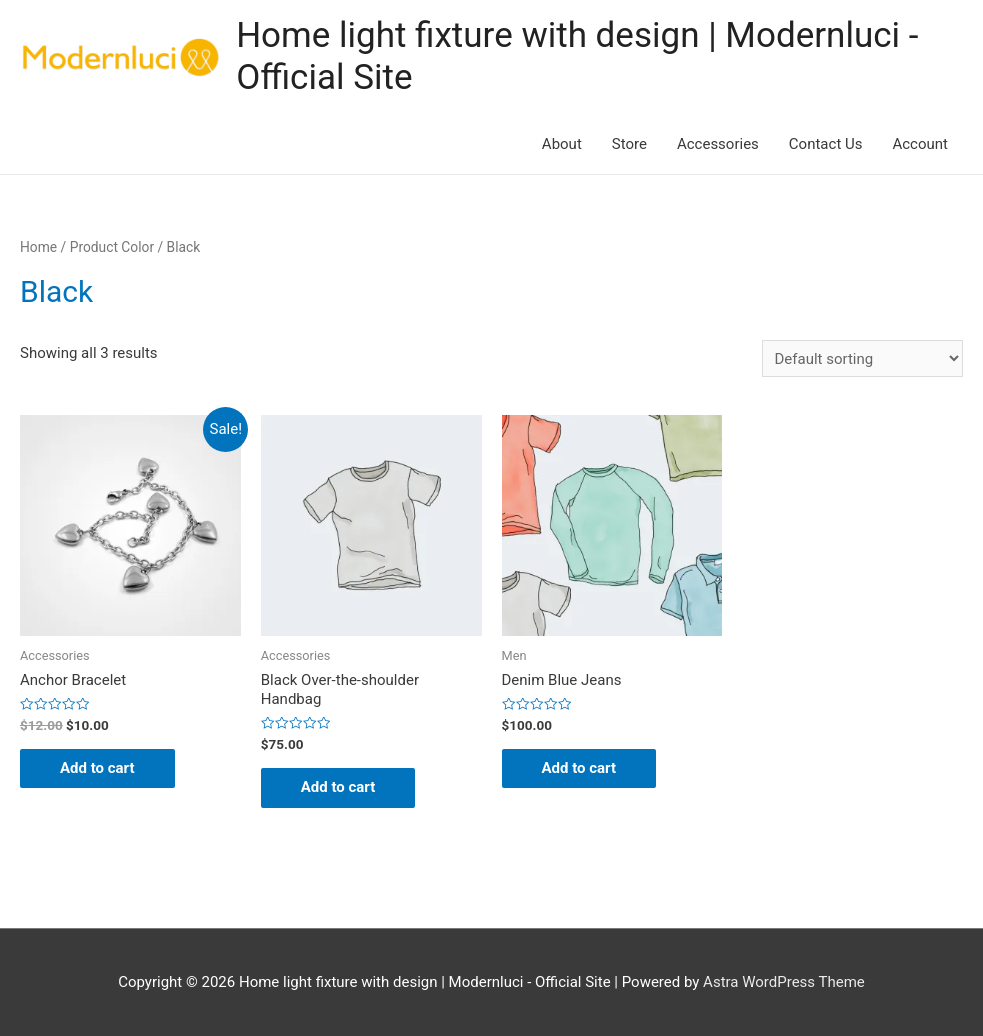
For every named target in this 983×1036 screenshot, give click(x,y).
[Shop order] (862, 358)
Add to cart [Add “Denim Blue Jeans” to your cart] (579, 768)
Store (629, 144)
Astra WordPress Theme (784, 982)
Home (38, 247)
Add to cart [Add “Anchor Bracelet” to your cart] (97, 768)
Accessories (718, 144)
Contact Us (826, 144)
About (562, 144)
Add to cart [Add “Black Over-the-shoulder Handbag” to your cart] (338, 787)
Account (920, 144)
